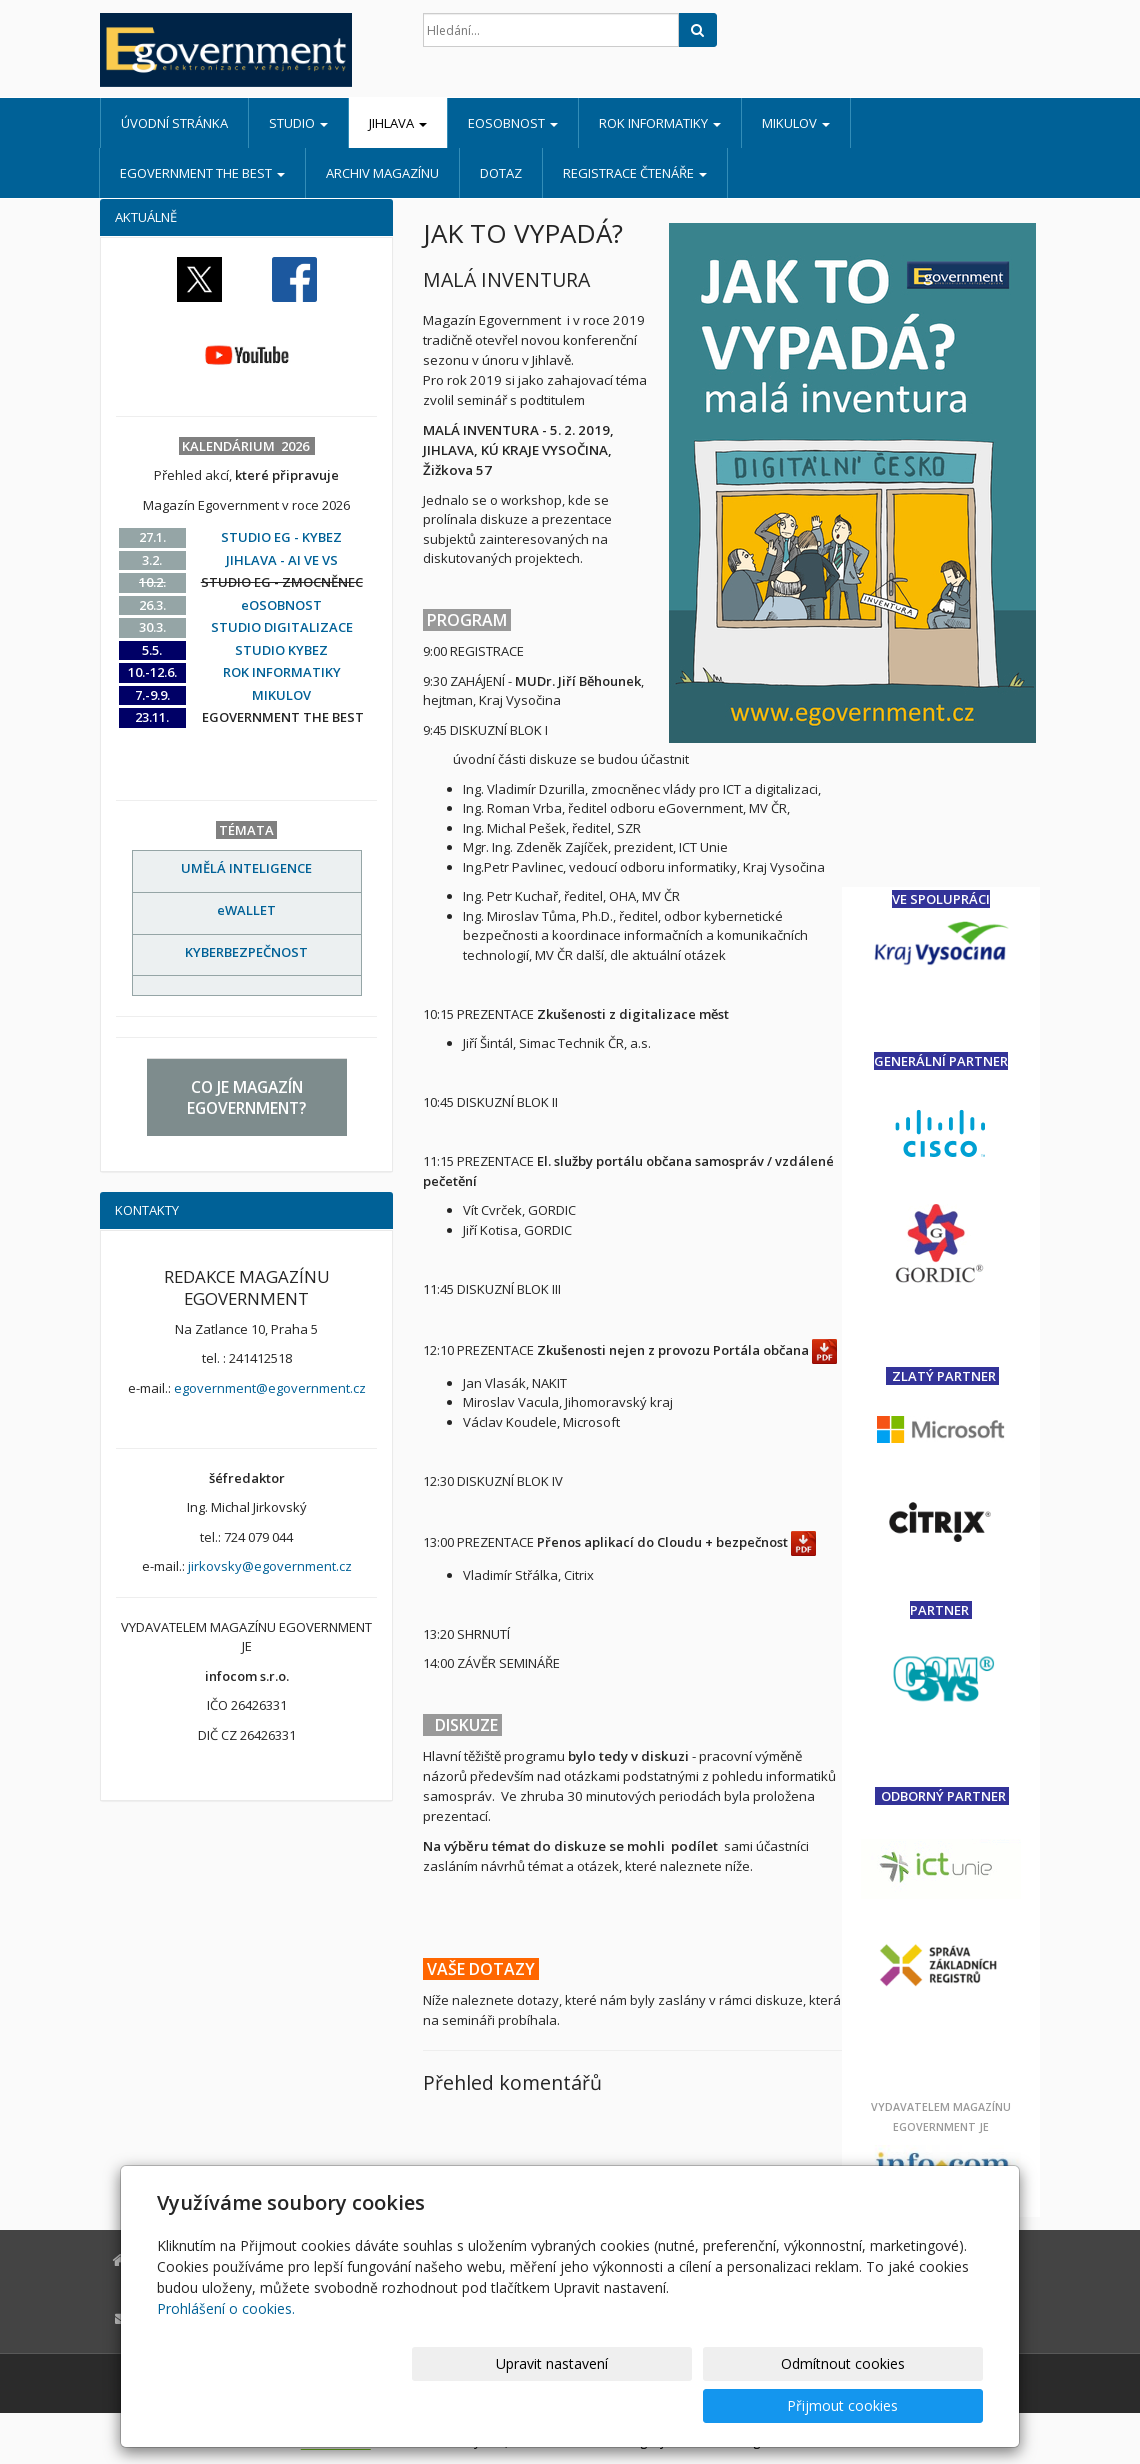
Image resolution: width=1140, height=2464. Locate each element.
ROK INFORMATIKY (660, 123)
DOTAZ (501, 173)
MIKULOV (796, 123)
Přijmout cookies (906, 2405)
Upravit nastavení (579, 2405)
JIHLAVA (398, 123)
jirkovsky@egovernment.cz (270, 1566)
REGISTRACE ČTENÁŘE (635, 173)
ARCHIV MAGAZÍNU (382, 173)
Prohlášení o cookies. (226, 2350)
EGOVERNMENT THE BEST (202, 173)
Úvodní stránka (174, 123)
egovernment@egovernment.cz (270, 1388)
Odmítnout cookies (743, 2405)
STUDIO (298, 123)
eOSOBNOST (513, 123)
